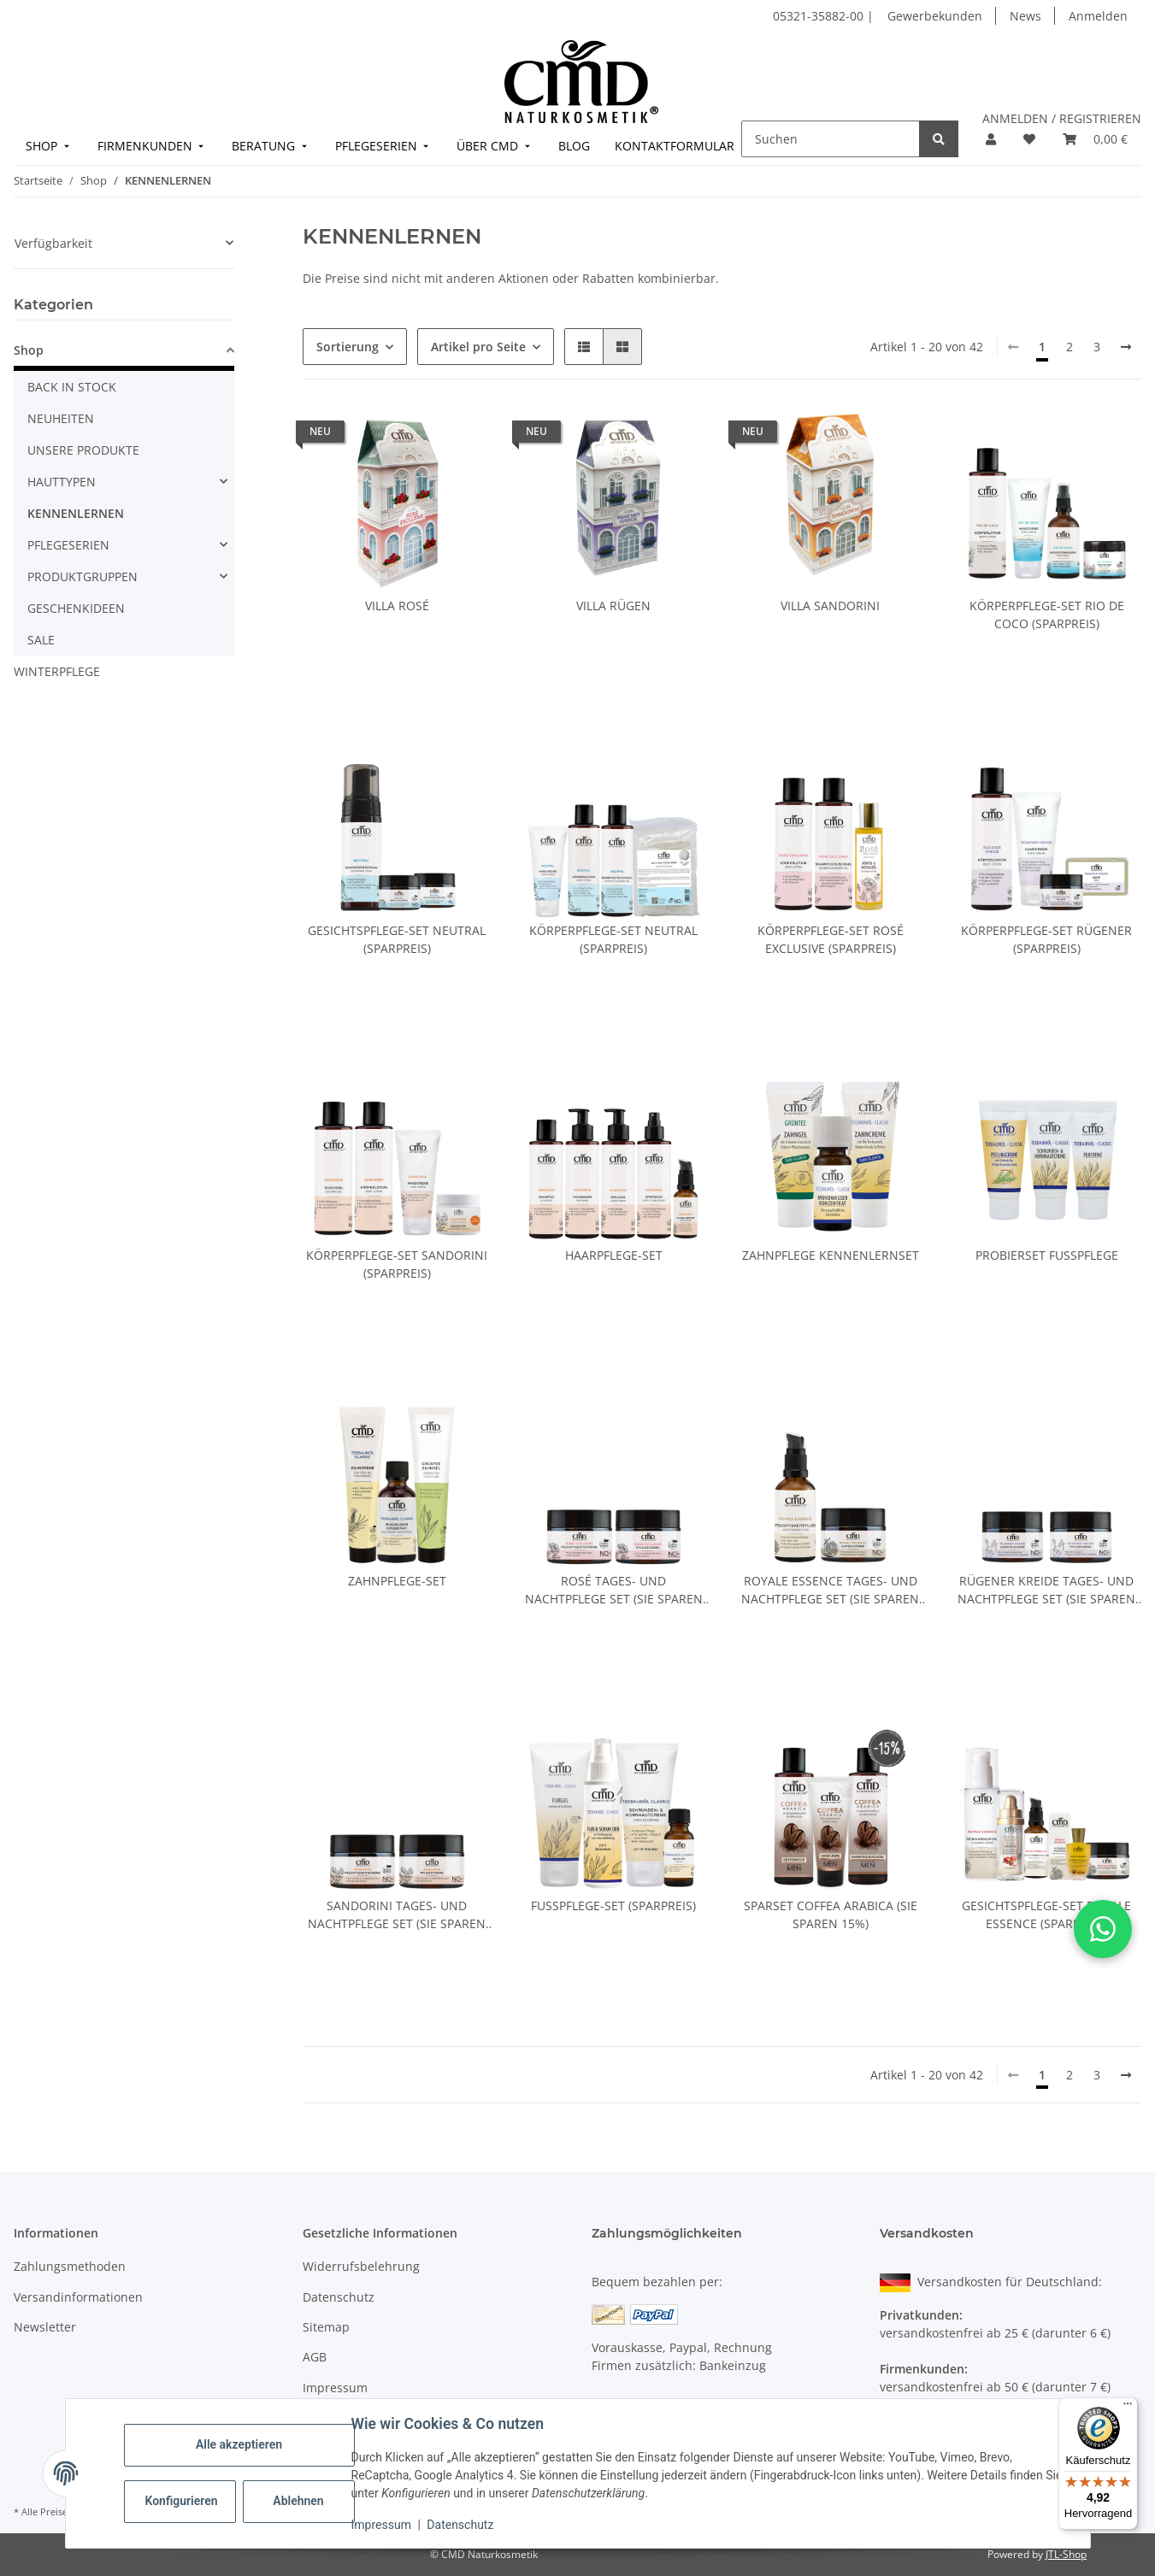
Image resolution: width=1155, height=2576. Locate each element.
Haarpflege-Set (614, 1255)
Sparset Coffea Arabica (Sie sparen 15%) (830, 1914)
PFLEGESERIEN (68, 545)
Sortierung (347, 346)
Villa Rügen (613, 605)
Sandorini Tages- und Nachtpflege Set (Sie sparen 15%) (397, 1914)
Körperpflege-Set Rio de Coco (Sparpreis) (1046, 614)
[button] (991, 138)
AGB (315, 2357)
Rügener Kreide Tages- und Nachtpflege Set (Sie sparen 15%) (1046, 1590)
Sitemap (326, 2327)
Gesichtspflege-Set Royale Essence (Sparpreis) (1046, 1914)
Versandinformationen (78, 2297)
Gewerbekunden (934, 16)
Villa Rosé (397, 605)
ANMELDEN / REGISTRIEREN (1061, 118)
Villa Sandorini (830, 605)
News (1025, 16)
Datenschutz (460, 2525)
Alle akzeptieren (239, 2444)
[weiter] (1126, 347)
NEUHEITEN (60, 418)
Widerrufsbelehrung (361, 2266)
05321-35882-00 (820, 16)
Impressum (381, 2525)
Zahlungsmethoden (70, 2266)
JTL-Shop (1066, 2554)
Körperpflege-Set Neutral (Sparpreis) (613, 939)
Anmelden (1098, 16)
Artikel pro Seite (478, 346)
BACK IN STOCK (71, 387)
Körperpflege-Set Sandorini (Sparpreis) (396, 1264)
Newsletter (45, 2327)
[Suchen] (830, 139)
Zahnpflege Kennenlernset (830, 1255)
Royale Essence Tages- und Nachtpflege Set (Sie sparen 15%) (830, 1590)
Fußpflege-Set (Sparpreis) (613, 1905)
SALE (41, 640)
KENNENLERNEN (75, 513)
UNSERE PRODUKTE (83, 450)
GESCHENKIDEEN (76, 608)
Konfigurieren (181, 2501)
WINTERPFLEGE (57, 671)
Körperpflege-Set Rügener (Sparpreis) (1046, 939)
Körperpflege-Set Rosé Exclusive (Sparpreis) (830, 939)
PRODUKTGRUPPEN (82, 576)
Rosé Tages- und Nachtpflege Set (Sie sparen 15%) (614, 1590)
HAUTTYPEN (61, 481)
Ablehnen (298, 2501)
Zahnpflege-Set (397, 1581)
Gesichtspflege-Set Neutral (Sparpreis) (397, 939)
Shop (29, 350)
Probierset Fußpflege (1046, 1255)
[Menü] (1127, 2407)
